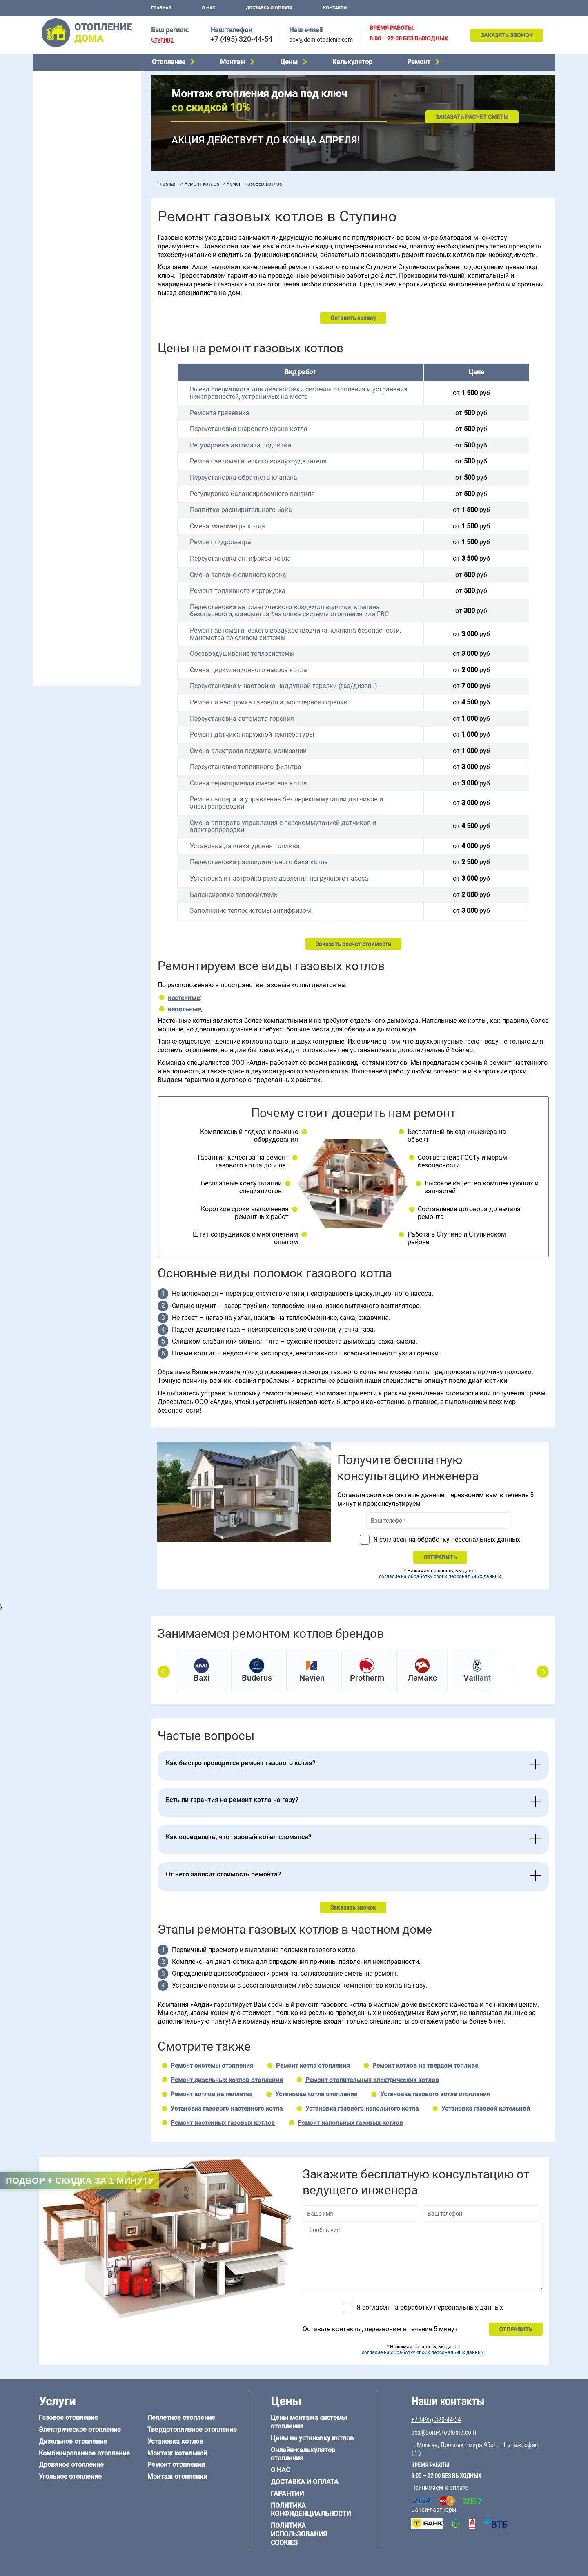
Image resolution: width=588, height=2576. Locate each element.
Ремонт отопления (176, 2465)
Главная (161, 8)
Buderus (257, 1678)
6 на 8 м (47, 513)
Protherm (367, 1678)
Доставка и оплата (269, 8)
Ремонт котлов (201, 184)
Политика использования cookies (299, 2534)
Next (543, 1672)
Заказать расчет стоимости (353, 944)
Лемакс (422, 1678)
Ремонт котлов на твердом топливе (425, 2065)
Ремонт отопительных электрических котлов (372, 2080)
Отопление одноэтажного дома (80, 320)
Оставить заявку (353, 318)
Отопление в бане (61, 299)
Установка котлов (61, 195)
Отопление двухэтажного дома (79, 330)
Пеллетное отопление (67, 139)
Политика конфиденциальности (311, 2510)
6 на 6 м (119, 503)
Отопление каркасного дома (76, 580)
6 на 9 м (83, 513)
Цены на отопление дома (72, 227)
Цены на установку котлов (312, 2438)
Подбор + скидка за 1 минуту (80, 2181)
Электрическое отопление (73, 88)
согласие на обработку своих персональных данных (440, 1576)
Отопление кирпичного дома (76, 600)
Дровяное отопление (65, 119)
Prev (164, 1672)
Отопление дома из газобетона (79, 559)
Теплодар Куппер (529, 1678)
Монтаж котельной (63, 182)
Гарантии (287, 2494)
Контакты (335, 8)
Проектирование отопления (75, 278)
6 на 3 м (83, 503)
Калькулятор (352, 62)
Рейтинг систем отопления (87, 250)
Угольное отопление (64, 129)
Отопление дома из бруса (72, 549)
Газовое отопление (63, 77)
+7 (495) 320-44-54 (241, 39)
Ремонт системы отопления (212, 2065)
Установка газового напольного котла (362, 2108)
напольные (184, 1009)
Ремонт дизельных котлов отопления (227, 2080)
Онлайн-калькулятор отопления (303, 2454)
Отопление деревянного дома (78, 569)
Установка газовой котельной (485, 2108)
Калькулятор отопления (70, 260)
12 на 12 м (51, 524)
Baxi (201, 1678)
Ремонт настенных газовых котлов (223, 2123)
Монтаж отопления (177, 2476)
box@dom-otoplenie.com (321, 39)
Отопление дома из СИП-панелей (82, 590)
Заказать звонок (507, 35)
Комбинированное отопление (77, 108)
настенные (184, 998)
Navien (312, 1678)
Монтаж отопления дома (71, 208)
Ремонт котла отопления (313, 2065)
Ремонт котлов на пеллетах (211, 2094)
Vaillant (477, 1678)
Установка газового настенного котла (227, 2108)
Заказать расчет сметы (472, 117)
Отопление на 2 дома (66, 309)
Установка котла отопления (316, 2094)
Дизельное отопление (67, 98)
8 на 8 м (119, 513)
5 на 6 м (47, 503)
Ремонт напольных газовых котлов (350, 2123)
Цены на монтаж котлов (70, 239)
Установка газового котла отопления (435, 2094)
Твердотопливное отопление (76, 150)
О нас (208, 8)
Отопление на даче (63, 289)
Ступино (162, 40)
